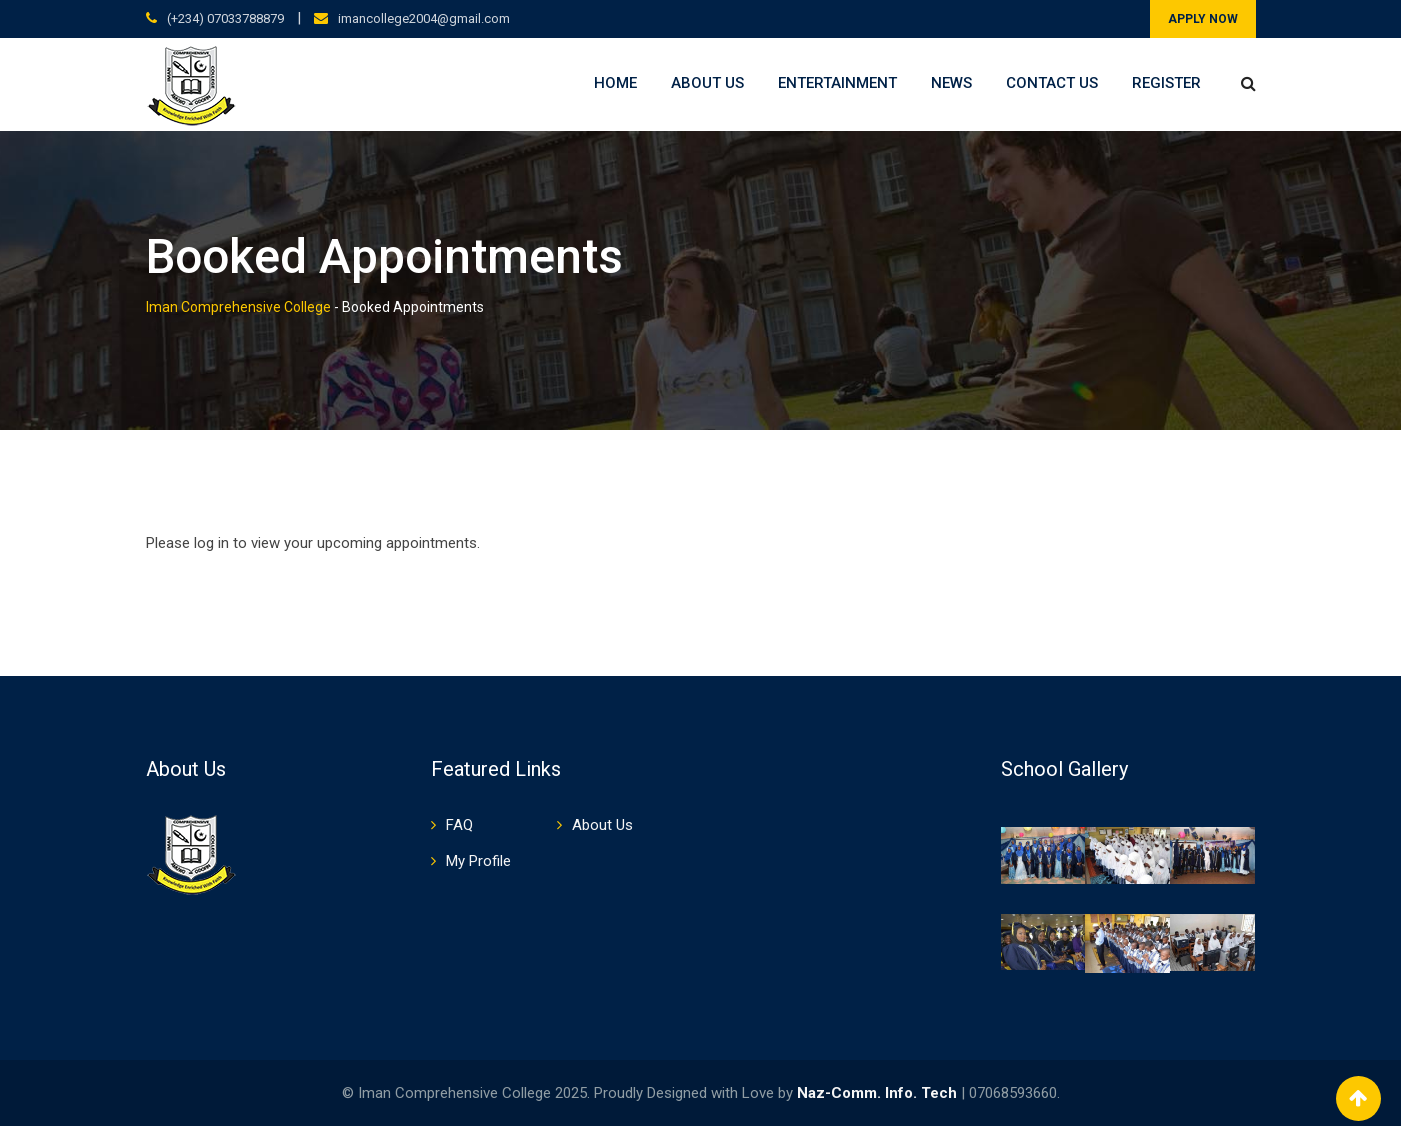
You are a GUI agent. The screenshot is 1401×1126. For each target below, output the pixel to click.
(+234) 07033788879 (225, 18)
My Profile (478, 861)
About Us (707, 83)
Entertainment (837, 83)
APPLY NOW (1203, 19)
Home (615, 83)
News (951, 83)
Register (1166, 83)
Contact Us (1052, 83)
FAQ (459, 825)
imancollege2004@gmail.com (424, 18)
